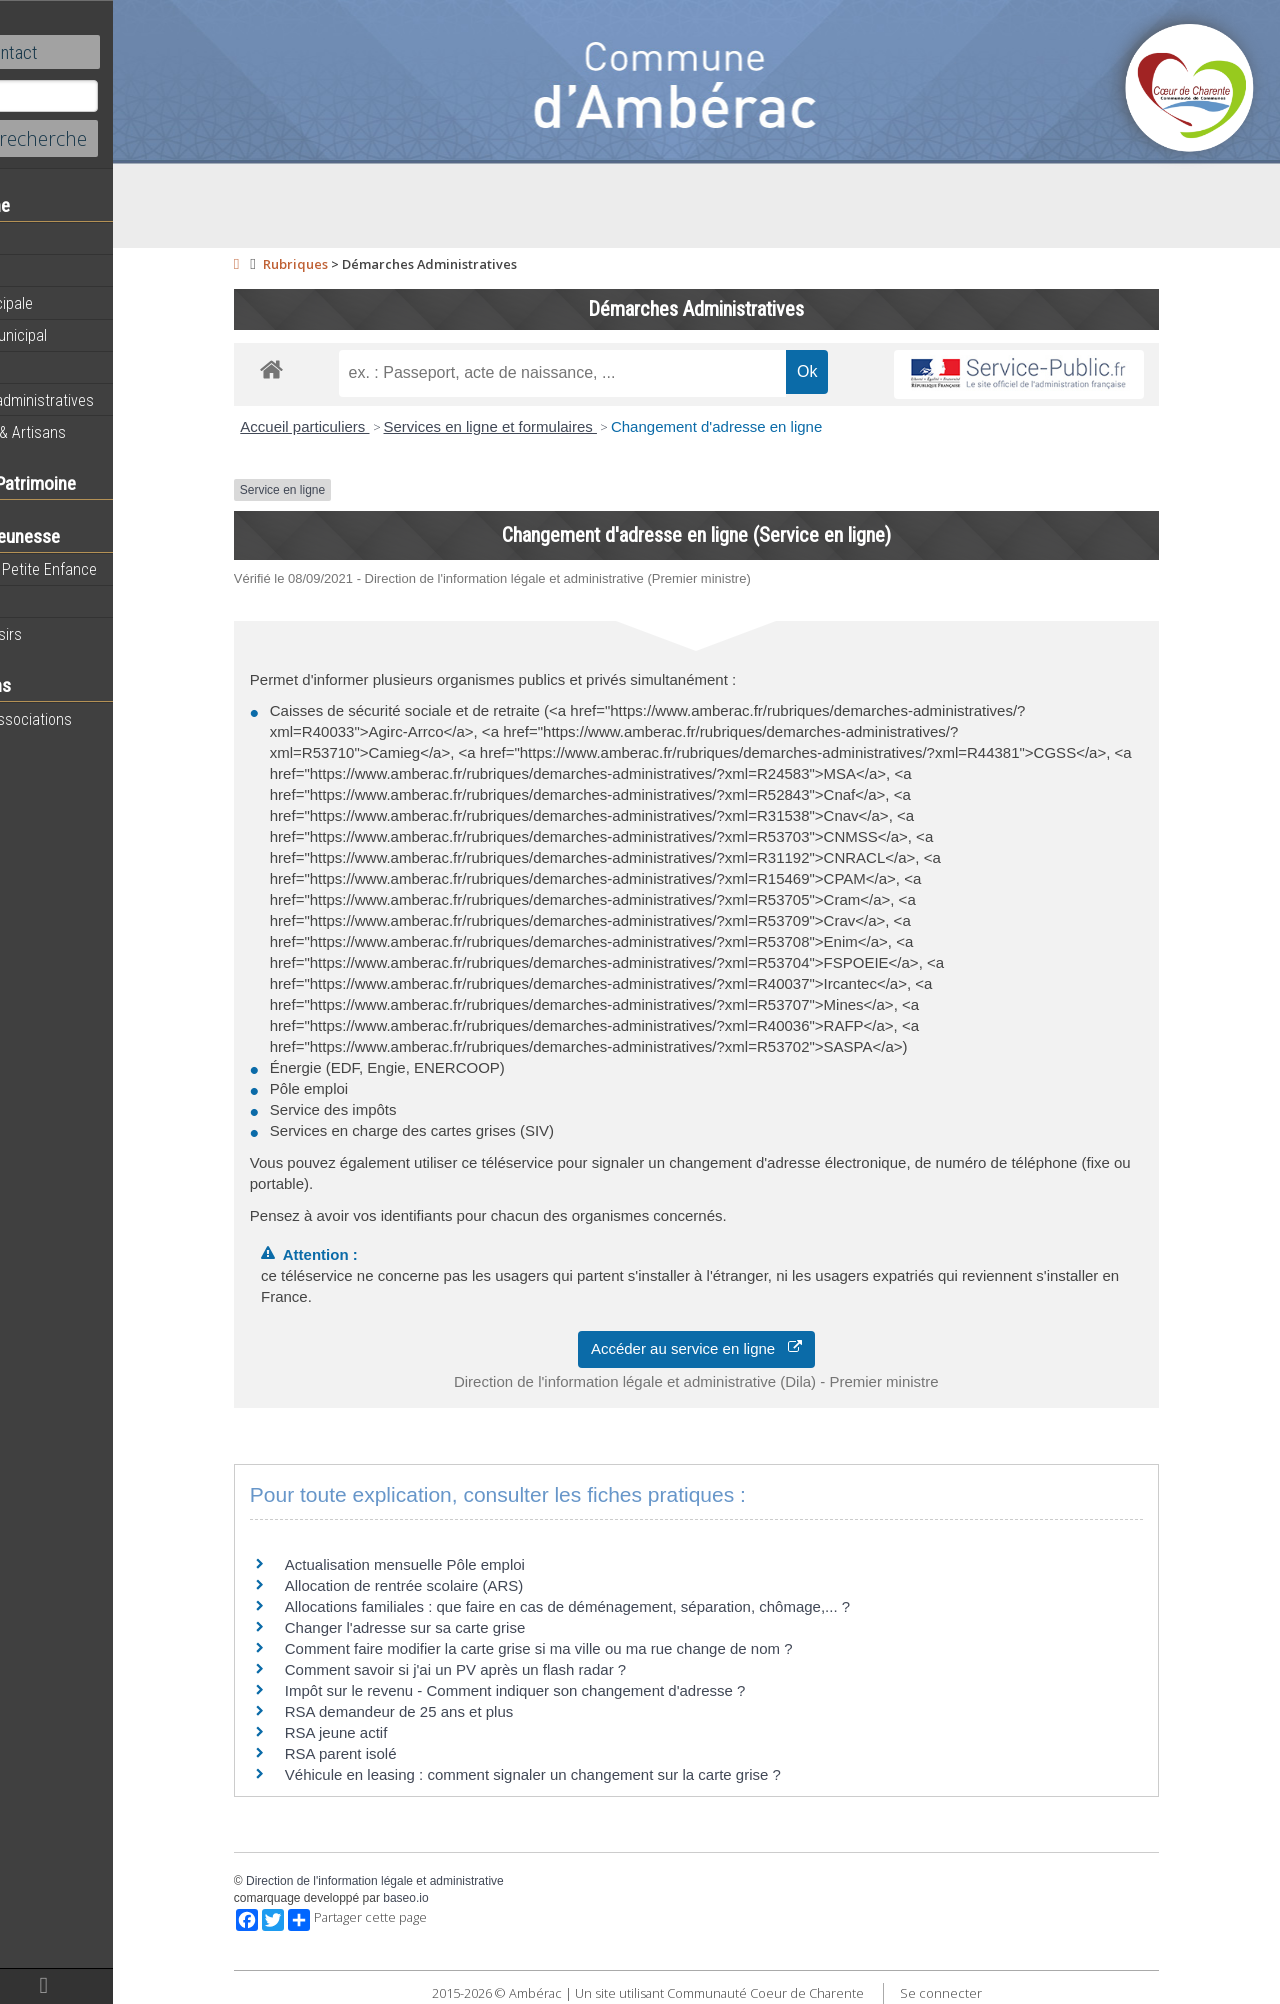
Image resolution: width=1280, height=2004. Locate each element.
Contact (109, 52)
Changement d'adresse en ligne (770, 426)
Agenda (42, 271)
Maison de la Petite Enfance (107, 569)
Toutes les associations (95, 719)
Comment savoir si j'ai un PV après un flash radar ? (509, 1669)
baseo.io (459, 1898)
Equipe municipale (75, 303)
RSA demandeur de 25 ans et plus (453, 1711)
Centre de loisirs (70, 634)
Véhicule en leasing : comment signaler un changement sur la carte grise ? (587, 1774)
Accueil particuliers (358, 426)
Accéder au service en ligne (750, 1348)
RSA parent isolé (395, 1753)
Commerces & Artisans (92, 432)
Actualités (50, 239)
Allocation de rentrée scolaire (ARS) (458, 1585)
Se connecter (994, 1993)
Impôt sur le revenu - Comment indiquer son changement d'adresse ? (569, 1690)
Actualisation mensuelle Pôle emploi (459, 1564)
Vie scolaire (55, 602)
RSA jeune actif (392, 1732)
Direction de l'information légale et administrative (429, 1881)
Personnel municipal (82, 335)
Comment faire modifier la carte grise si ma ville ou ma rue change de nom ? (593, 1648)
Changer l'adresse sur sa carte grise (459, 1627)
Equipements (59, 367)
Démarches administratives (106, 400)
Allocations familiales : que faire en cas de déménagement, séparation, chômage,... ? (621, 1606)
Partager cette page (411, 1920)
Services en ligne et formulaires (543, 426)
